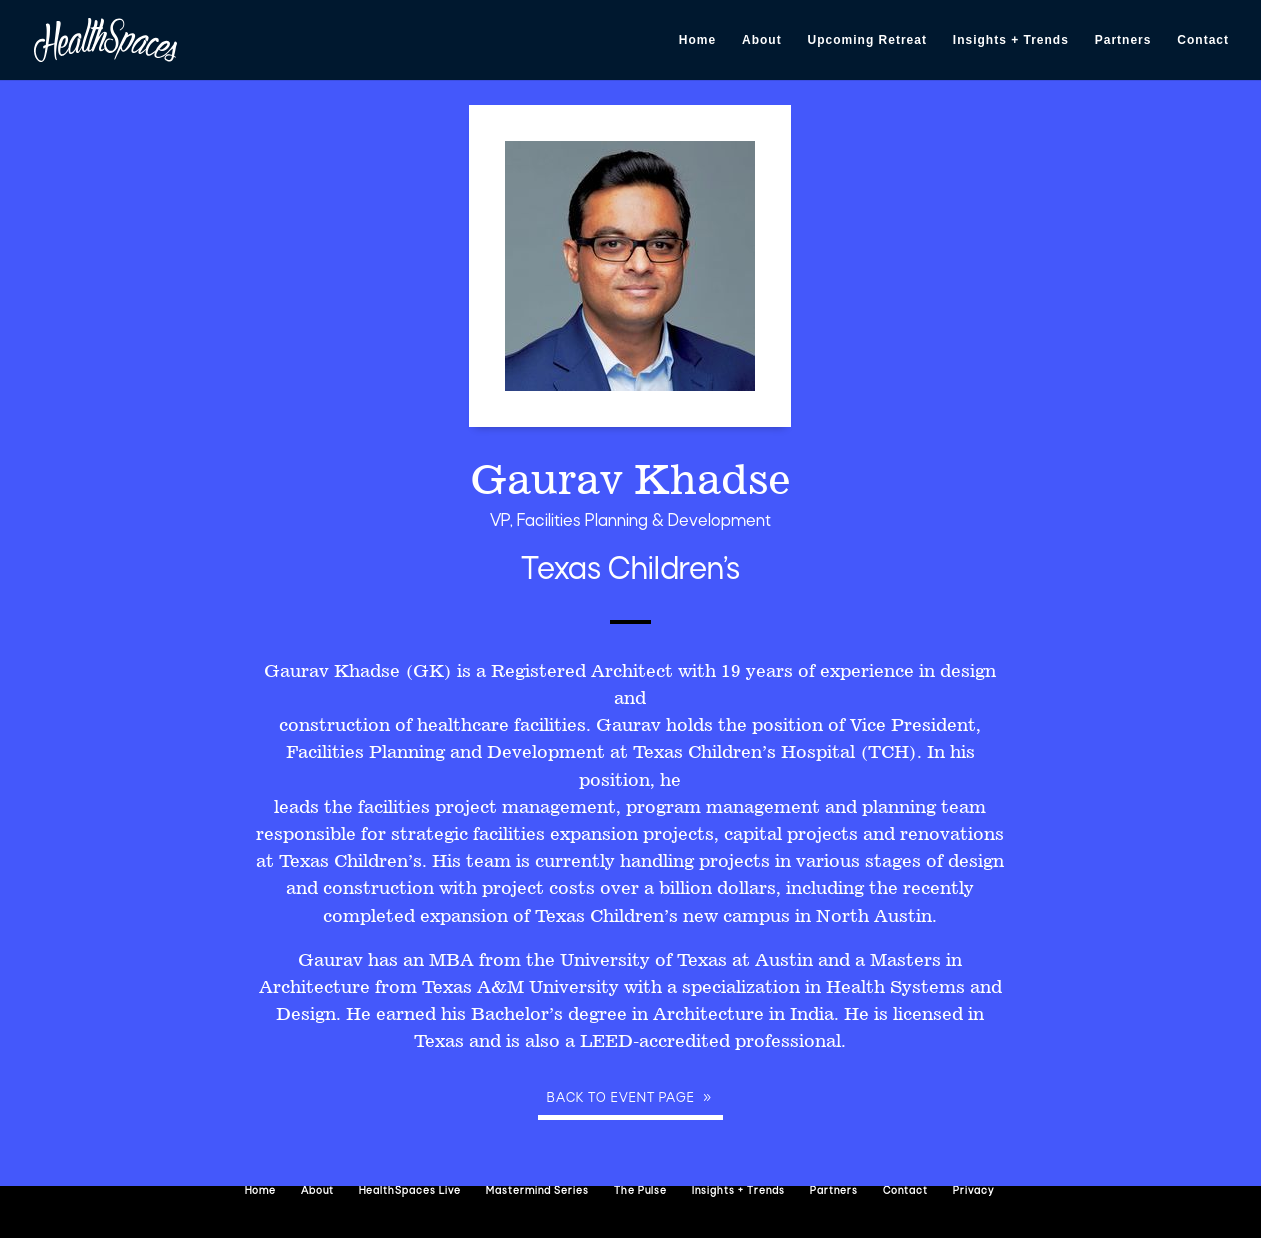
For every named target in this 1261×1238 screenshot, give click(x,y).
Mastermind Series (537, 1191)
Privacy (973, 1191)
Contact (1203, 40)
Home (697, 40)
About (762, 40)
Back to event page (621, 1098)
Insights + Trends (1011, 40)
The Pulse (640, 1191)
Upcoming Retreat (867, 40)
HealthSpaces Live (410, 1191)
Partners (1123, 40)
